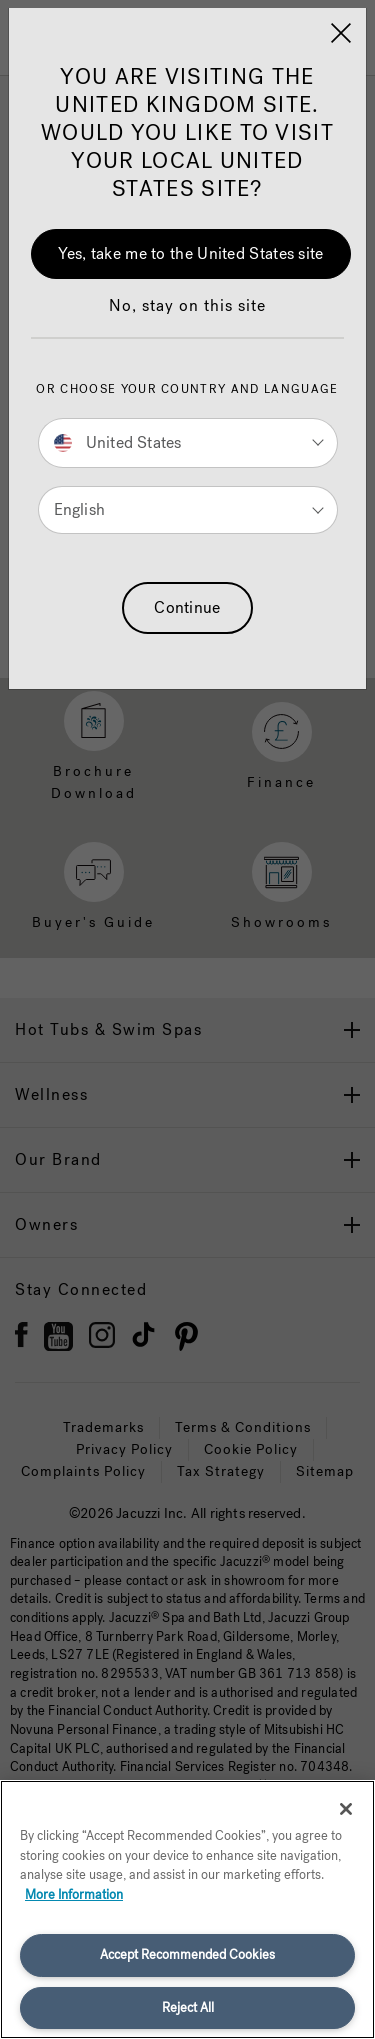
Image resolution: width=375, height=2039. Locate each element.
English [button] (79, 509)
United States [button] (118, 442)
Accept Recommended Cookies (187, 1954)
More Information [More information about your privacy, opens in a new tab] (74, 1894)
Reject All (188, 2007)
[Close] (341, 33)
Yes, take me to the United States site (190, 253)
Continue (187, 607)
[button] (187, 316)
